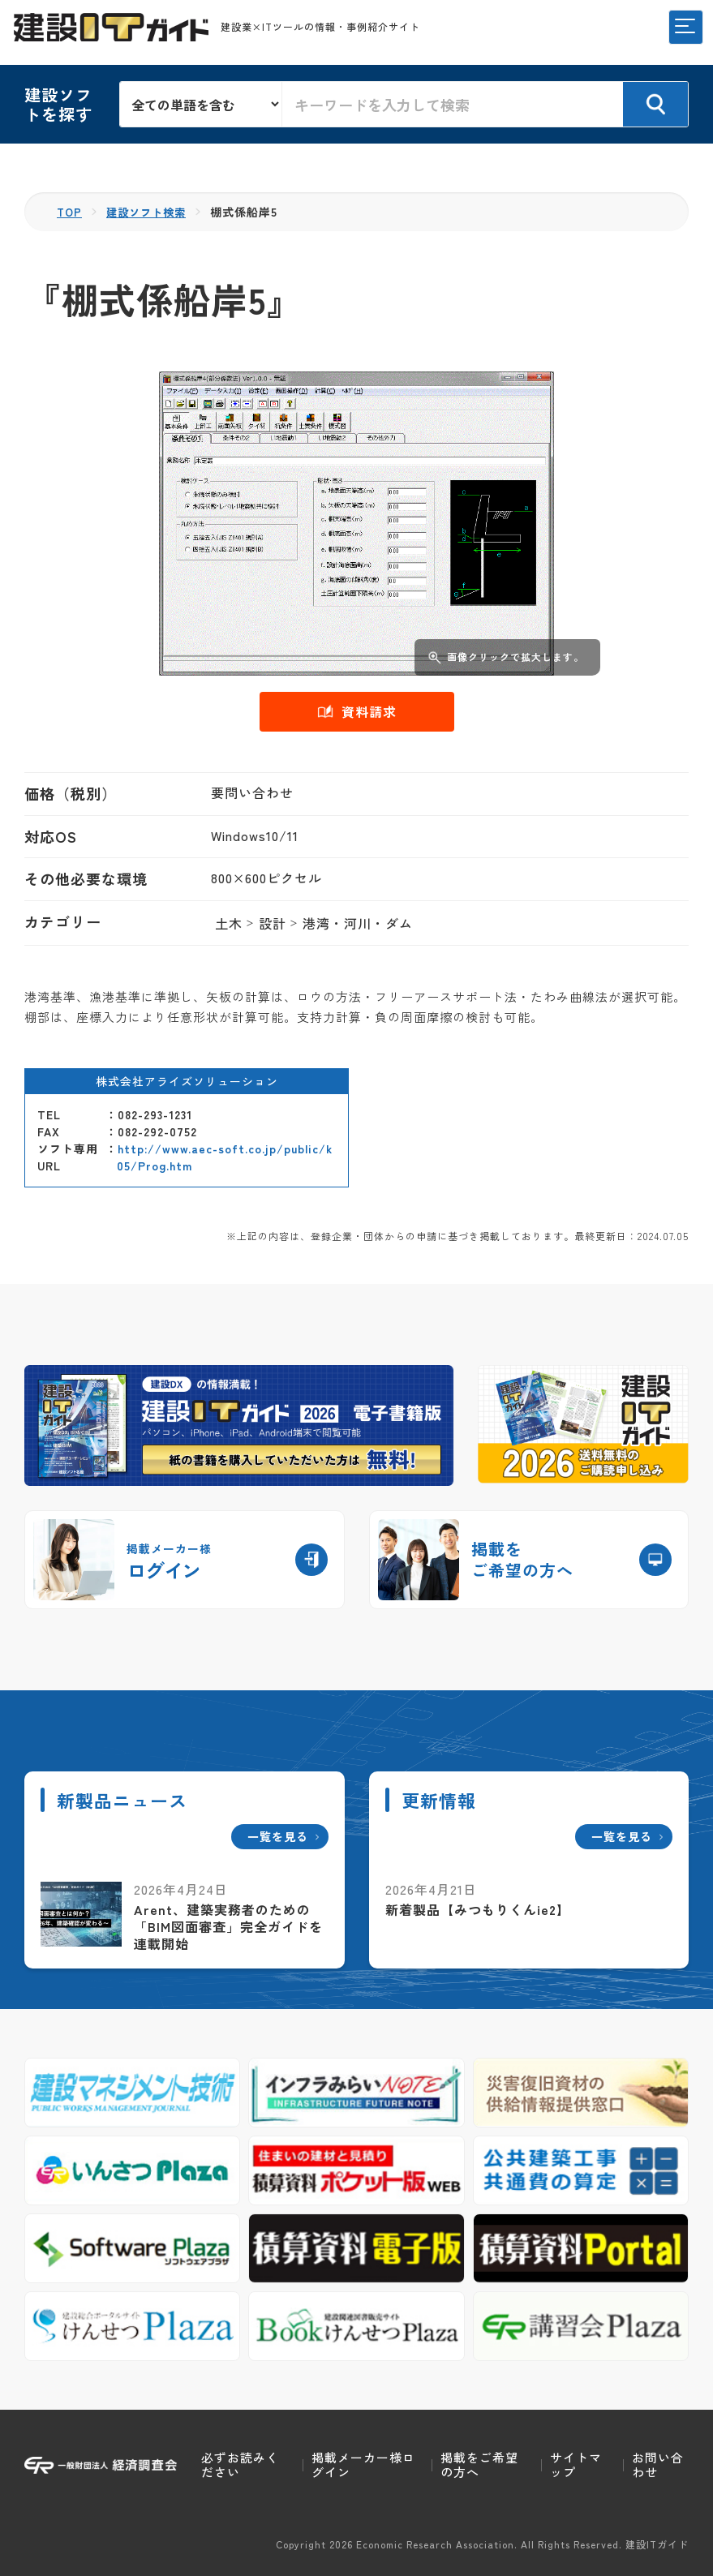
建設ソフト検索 (150, 212)
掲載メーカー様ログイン (363, 2464)
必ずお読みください (240, 2464)
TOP (70, 212)
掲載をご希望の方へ (479, 2464)
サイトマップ (576, 2464)
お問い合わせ (658, 2464)
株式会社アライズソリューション (187, 1081)
